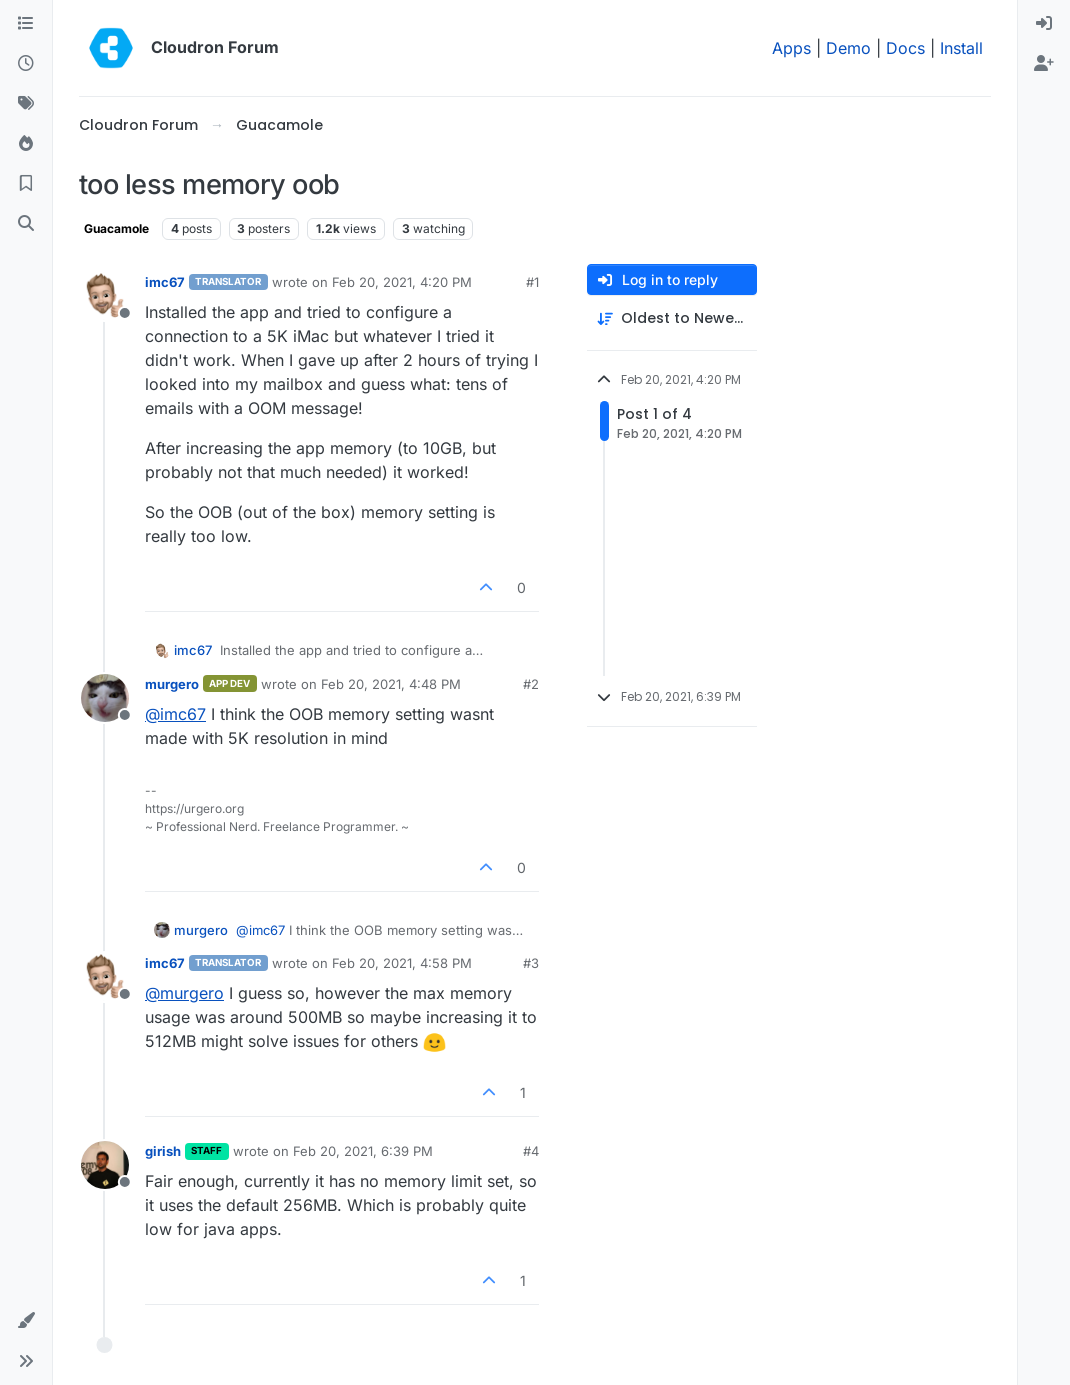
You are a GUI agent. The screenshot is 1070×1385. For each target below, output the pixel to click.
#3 (531, 963)
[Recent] (26, 64)
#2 (531, 684)
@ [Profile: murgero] (184, 993)
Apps (791, 48)
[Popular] (26, 144)
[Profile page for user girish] (105, 1165)
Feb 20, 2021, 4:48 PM (391, 684)
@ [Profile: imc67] (175, 714)
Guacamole (116, 228)
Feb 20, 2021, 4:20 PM (402, 282)
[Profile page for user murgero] (105, 698)
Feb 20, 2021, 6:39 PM (363, 1151)
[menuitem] (1044, 24)
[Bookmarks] (26, 184)
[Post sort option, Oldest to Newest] (672, 318)
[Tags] (26, 104)
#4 (531, 1151)
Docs (905, 48)
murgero (172, 684)
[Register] (1044, 64)
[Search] (26, 224)
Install (961, 48)
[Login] (1044, 24)
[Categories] (26, 24)
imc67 (165, 282)
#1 (532, 282)
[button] (26, 1321)
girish (163, 1151)
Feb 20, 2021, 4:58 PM (402, 963)
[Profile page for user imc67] (105, 296)
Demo (848, 48)
